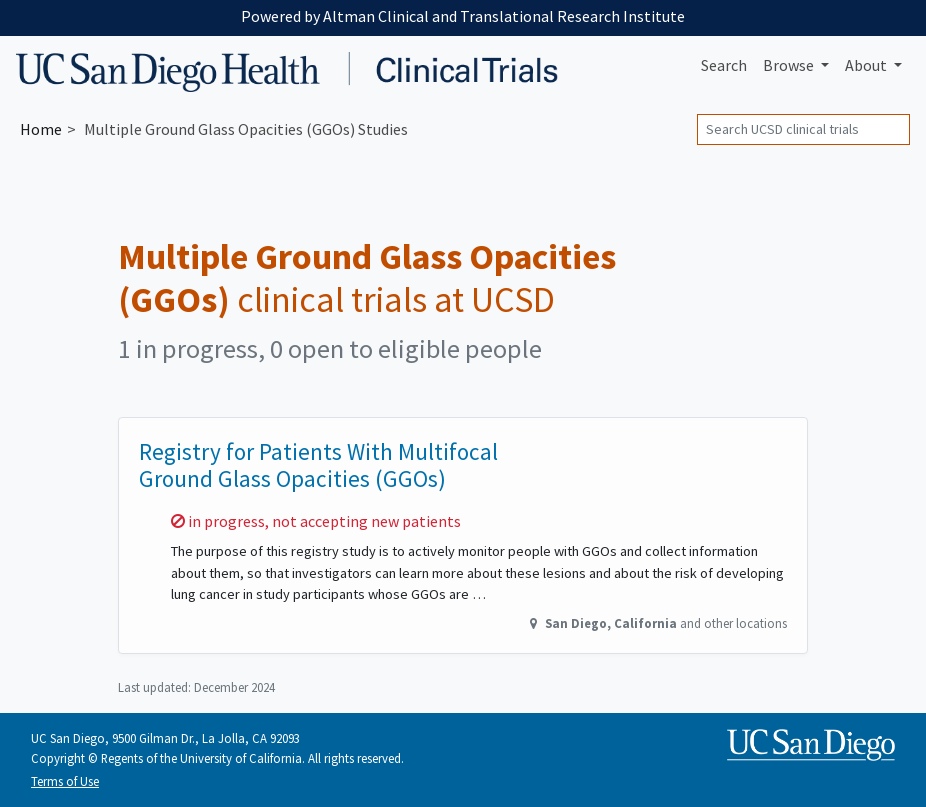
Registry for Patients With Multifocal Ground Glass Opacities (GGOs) (318, 465)
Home (41, 129)
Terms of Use (65, 781)
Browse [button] (790, 65)
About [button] (867, 65)
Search (724, 65)
